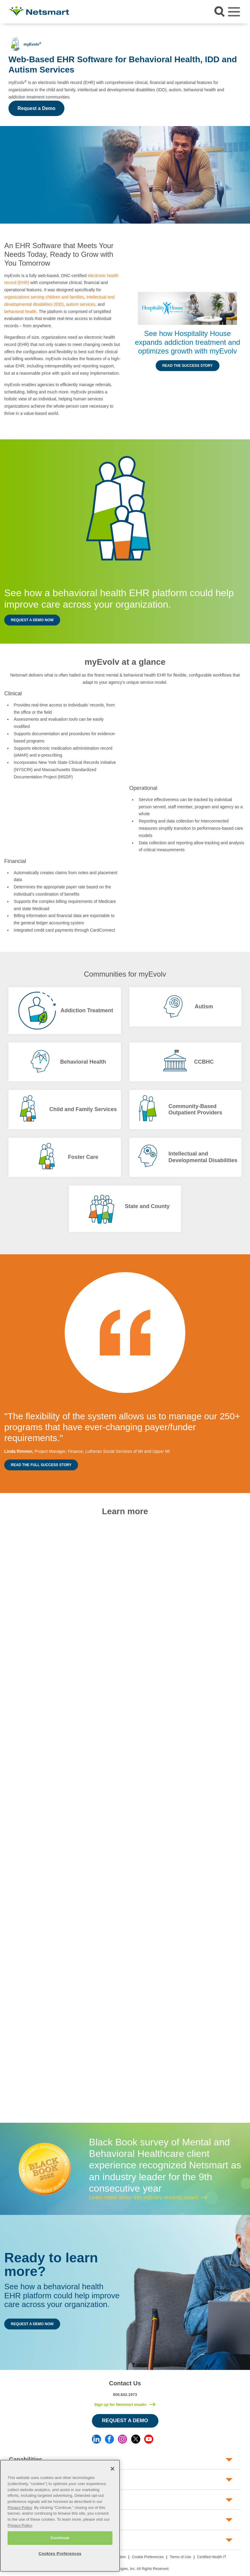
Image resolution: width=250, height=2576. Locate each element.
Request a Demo (36, 108)
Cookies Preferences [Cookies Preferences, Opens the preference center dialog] (59, 2553)
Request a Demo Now (32, 620)
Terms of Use (180, 2557)
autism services (80, 304)
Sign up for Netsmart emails (120, 2404)
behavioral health (20, 311)
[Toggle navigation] (234, 11)
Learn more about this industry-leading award (143, 2197)
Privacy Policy (20, 2507)
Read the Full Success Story (41, 1465)
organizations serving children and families (44, 297)
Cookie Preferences (148, 2557)
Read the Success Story (187, 366)
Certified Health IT (211, 2557)
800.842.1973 (125, 2394)
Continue (59, 2538)
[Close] (112, 2468)
